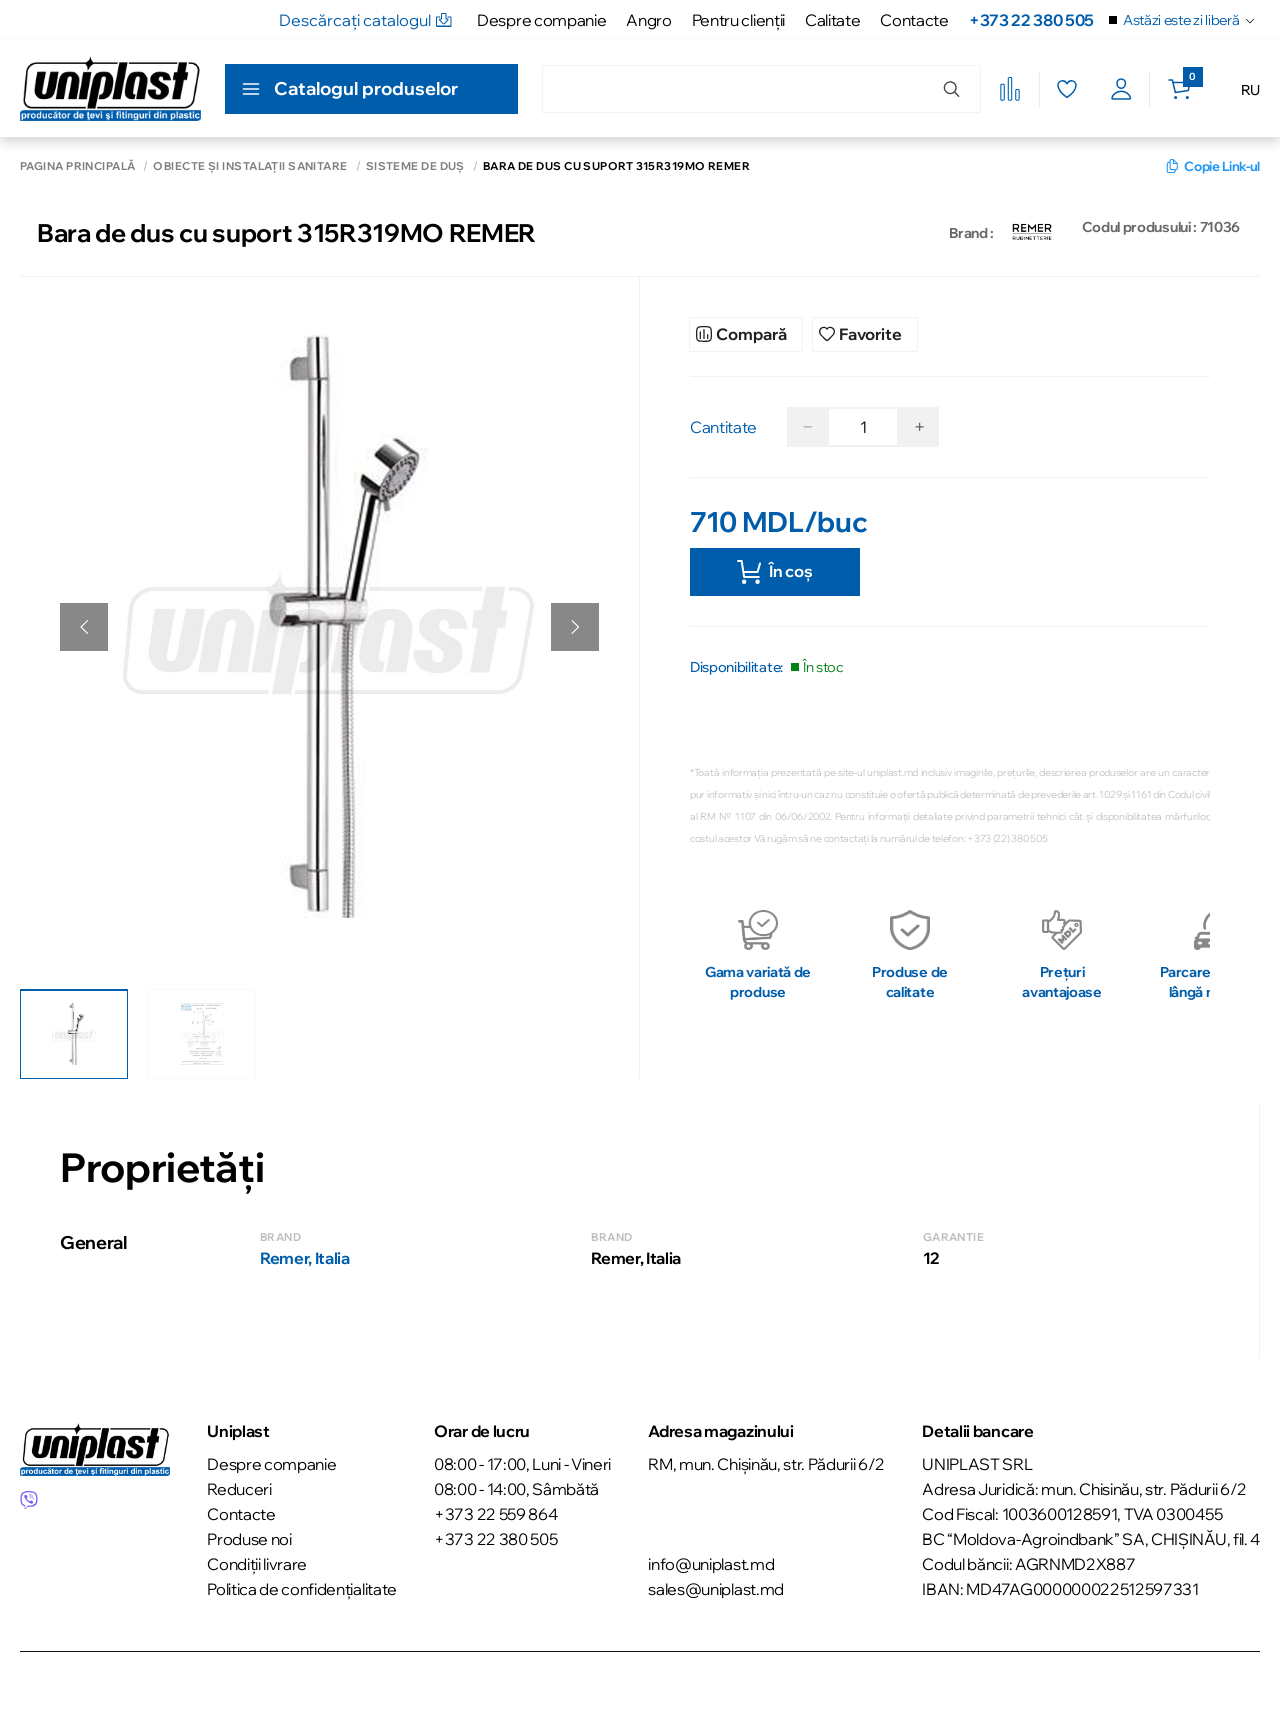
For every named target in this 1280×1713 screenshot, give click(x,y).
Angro (648, 20)
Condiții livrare (257, 1562)
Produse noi (249, 1537)
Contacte (914, 20)
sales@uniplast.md (716, 1587)
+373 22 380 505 (1031, 20)
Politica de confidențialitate (302, 1587)
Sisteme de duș (415, 166)
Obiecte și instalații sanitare (250, 166)
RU (1250, 90)
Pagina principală (77, 166)
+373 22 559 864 (495, 1512)
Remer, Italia (305, 1256)
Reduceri (239, 1487)
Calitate (832, 20)
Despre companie (541, 20)
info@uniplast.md (711, 1562)
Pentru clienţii (738, 20)
